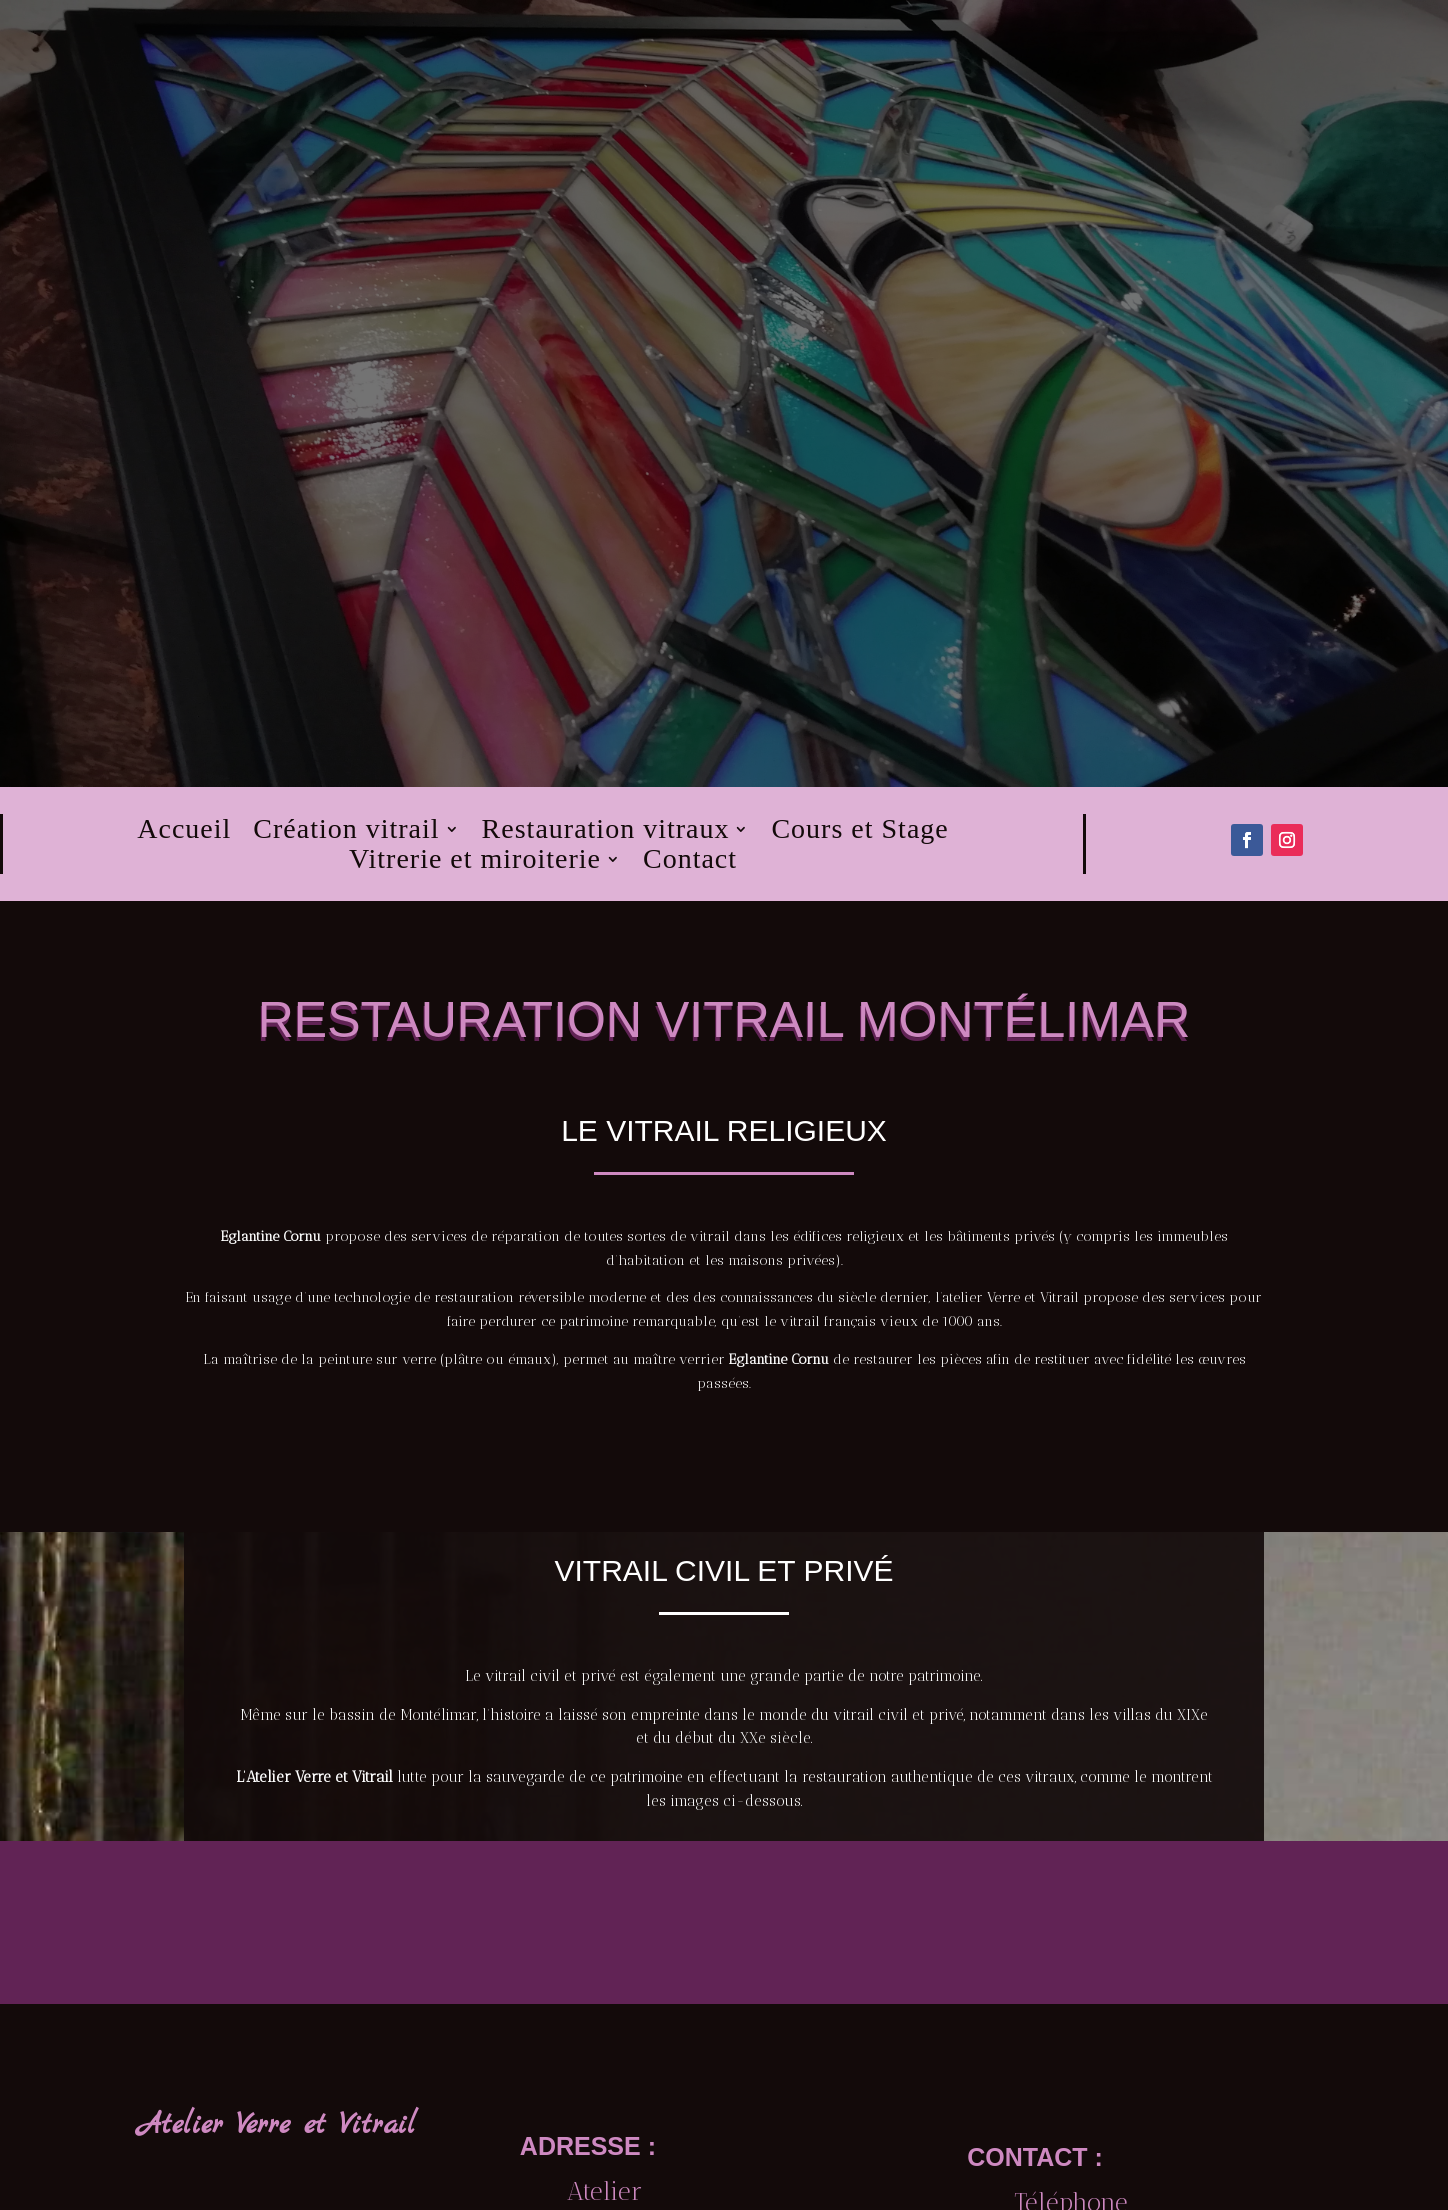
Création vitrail (346, 833)
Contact (690, 863)
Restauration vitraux (606, 833)
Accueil (184, 833)
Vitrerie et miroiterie (475, 863)
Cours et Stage (859, 833)
